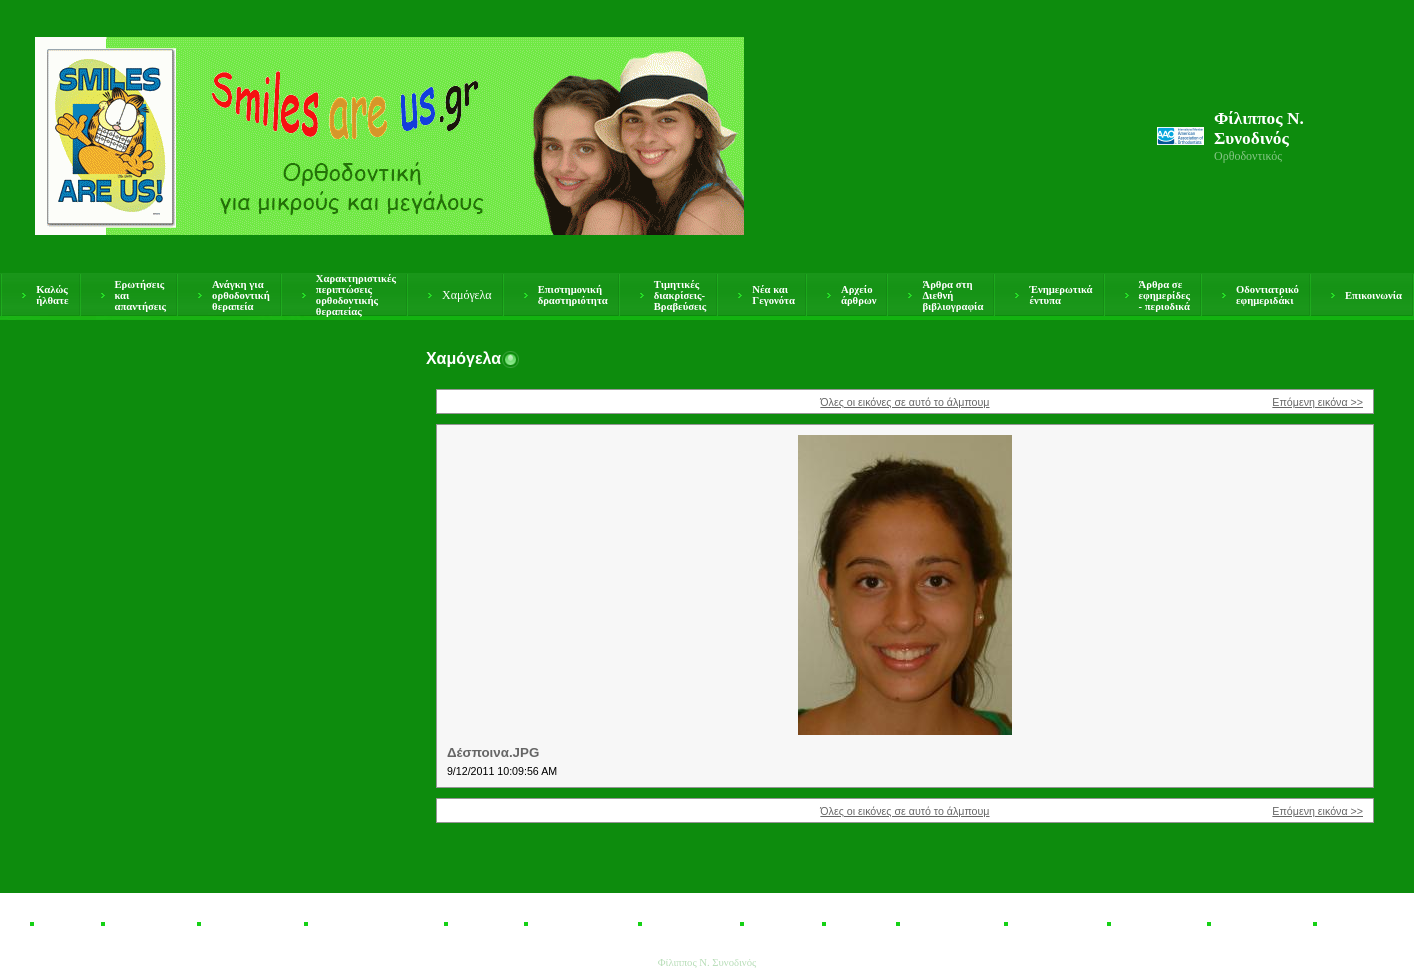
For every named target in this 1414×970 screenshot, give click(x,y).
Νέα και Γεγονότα (773, 295)
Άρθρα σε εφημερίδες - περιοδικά (1164, 295)
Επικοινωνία (1373, 295)
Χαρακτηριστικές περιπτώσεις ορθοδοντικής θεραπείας (356, 295)
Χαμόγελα (467, 295)
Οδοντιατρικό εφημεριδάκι (1267, 295)
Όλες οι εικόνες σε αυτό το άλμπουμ (904, 402)
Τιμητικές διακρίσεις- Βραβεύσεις (680, 295)
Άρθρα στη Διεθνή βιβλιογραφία (952, 295)
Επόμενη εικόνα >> (1317, 402)
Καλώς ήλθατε (52, 295)
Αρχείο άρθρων (858, 295)
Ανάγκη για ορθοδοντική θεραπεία (241, 295)
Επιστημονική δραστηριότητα (573, 295)
